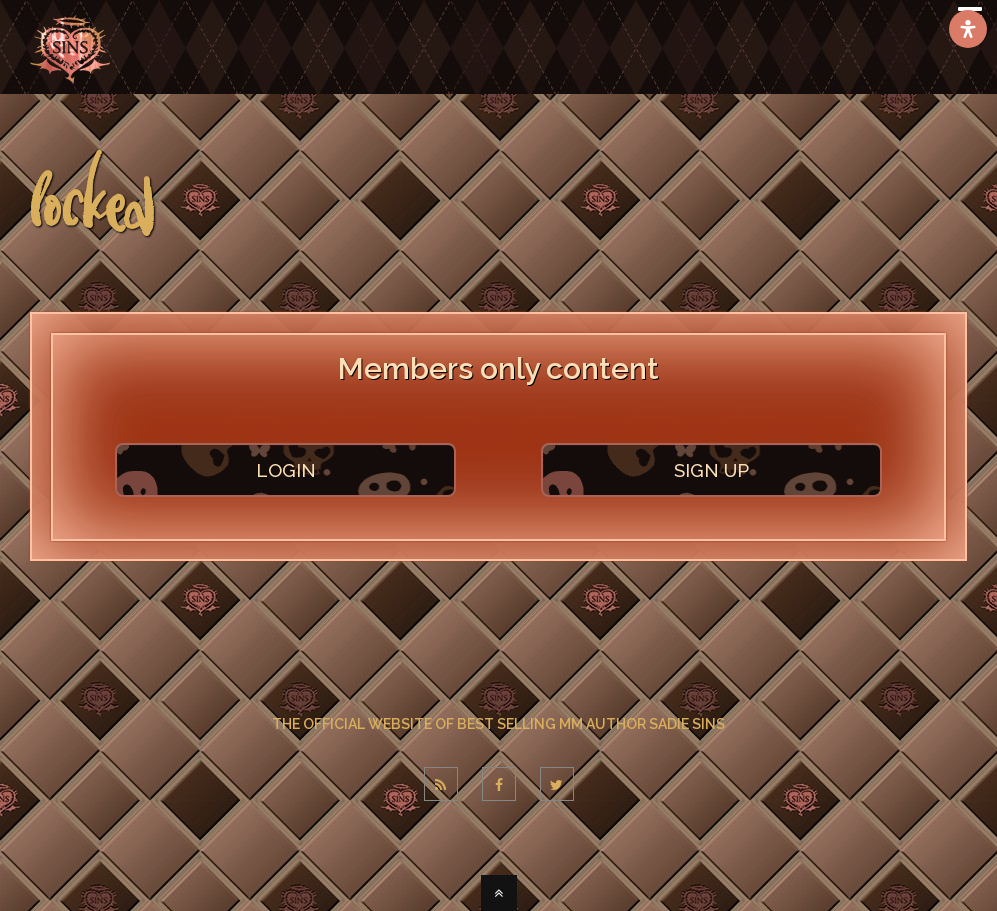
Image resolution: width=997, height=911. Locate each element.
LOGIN (286, 470)
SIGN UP (711, 470)
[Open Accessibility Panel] (968, 29)
